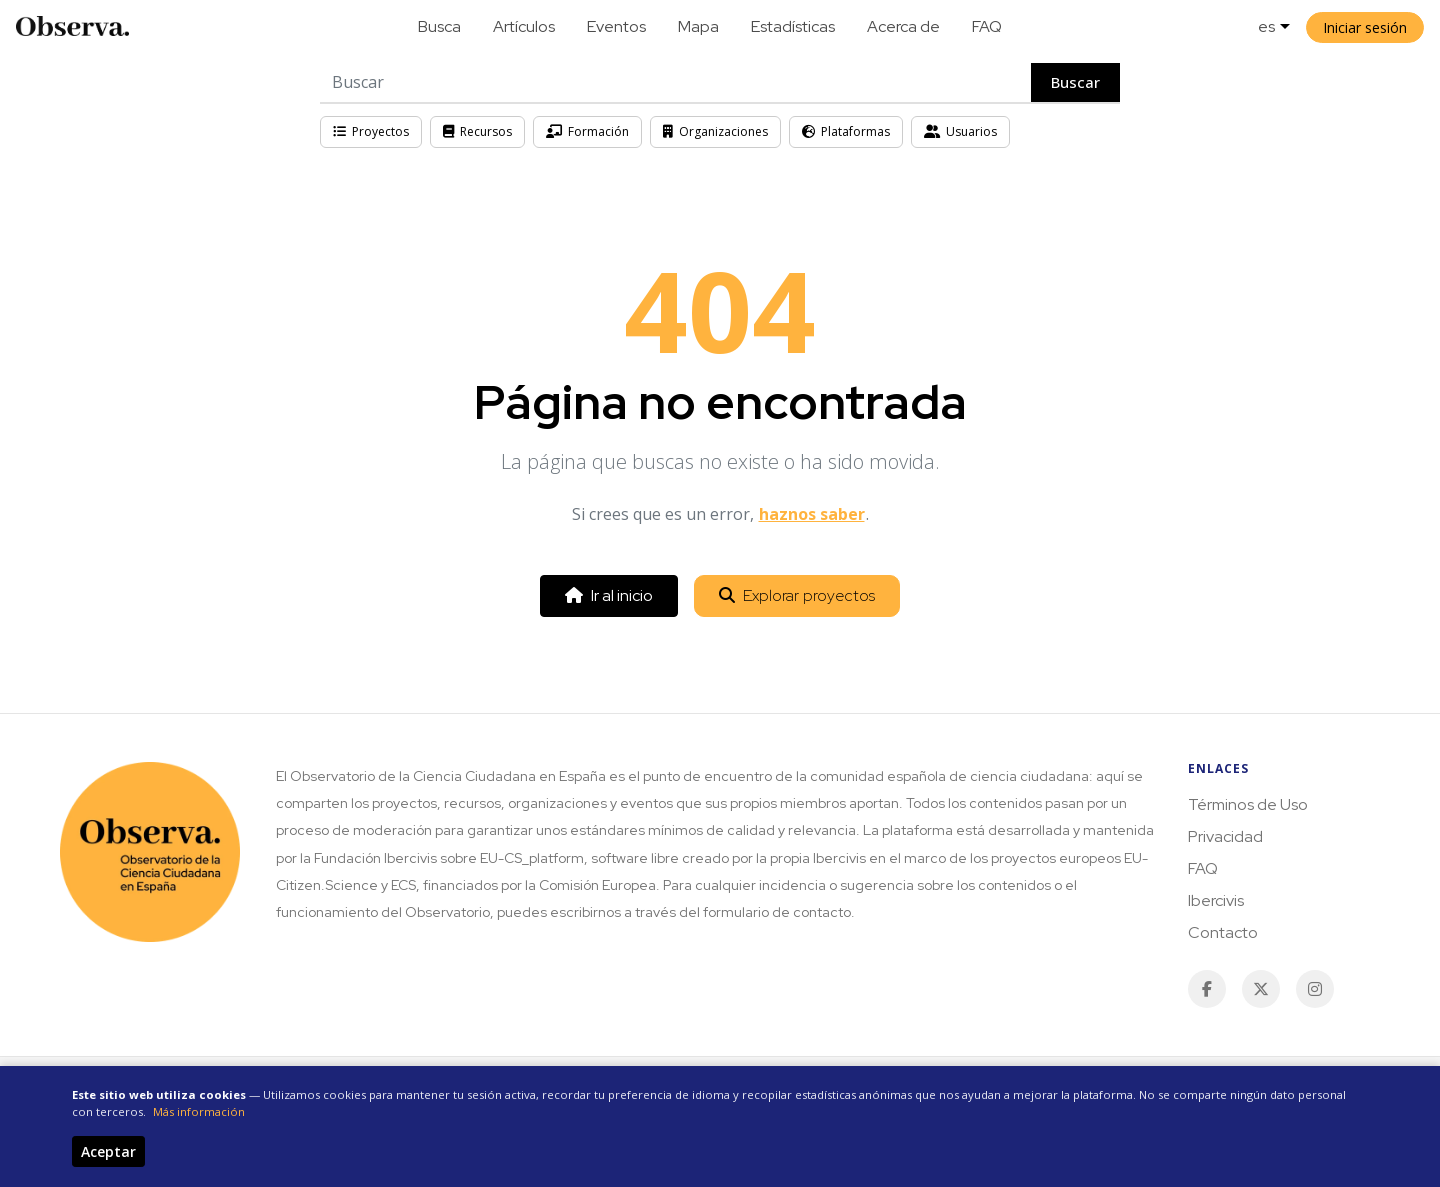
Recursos (477, 131)
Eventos (616, 26)
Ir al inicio (609, 595)
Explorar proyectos (797, 595)
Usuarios (960, 131)
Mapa (698, 26)
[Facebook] (1207, 989)
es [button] (1266, 26)
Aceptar (108, 1151)
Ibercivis (1216, 900)
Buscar (1075, 82)
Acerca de (903, 26)
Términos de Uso (1248, 804)
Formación (587, 131)
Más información (199, 1111)
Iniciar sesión (1365, 27)
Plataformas (846, 131)
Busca (439, 26)
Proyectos (371, 131)
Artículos (524, 26)
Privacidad (1225, 836)
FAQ (987, 26)
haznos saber (812, 514)
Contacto (1223, 932)
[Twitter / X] (1261, 989)
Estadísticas (793, 26)
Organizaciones (715, 131)
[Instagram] (1315, 989)
